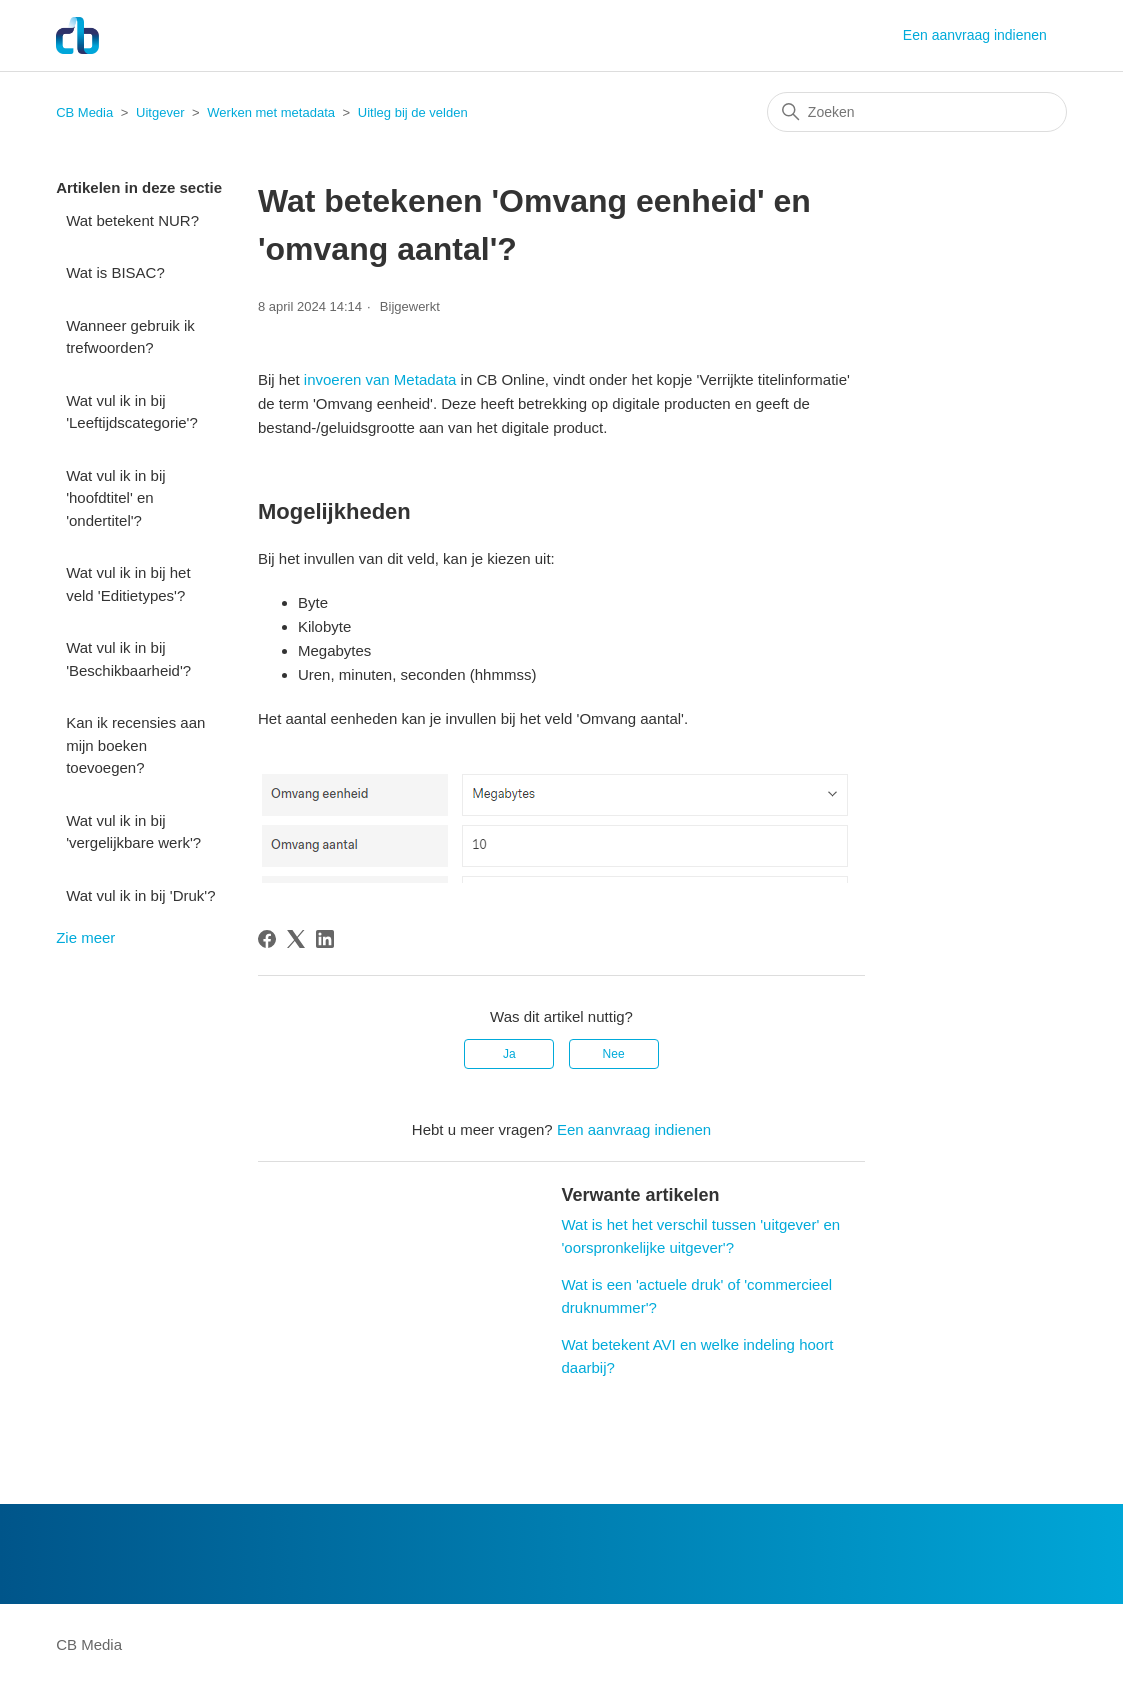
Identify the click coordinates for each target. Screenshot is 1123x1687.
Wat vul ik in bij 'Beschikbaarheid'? (128, 659)
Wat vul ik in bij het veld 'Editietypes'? (128, 584)
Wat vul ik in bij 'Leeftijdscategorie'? (132, 412)
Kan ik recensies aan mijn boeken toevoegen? (135, 745)
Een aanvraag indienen (975, 35)
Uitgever (160, 112)
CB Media (84, 112)
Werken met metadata (271, 112)
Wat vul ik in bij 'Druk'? (140, 895)
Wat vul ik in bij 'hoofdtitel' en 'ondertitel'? (115, 498)
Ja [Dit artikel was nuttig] (509, 1054)
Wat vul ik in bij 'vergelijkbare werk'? (133, 832)
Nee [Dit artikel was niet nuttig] (614, 1054)
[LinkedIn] (325, 939)
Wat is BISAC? (115, 272)
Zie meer (85, 937)
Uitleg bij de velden (413, 112)
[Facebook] (267, 939)
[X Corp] (296, 939)
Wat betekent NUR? (132, 220)
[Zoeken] (917, 112)
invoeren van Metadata (380, 379)
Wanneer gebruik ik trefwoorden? (130, 337)
